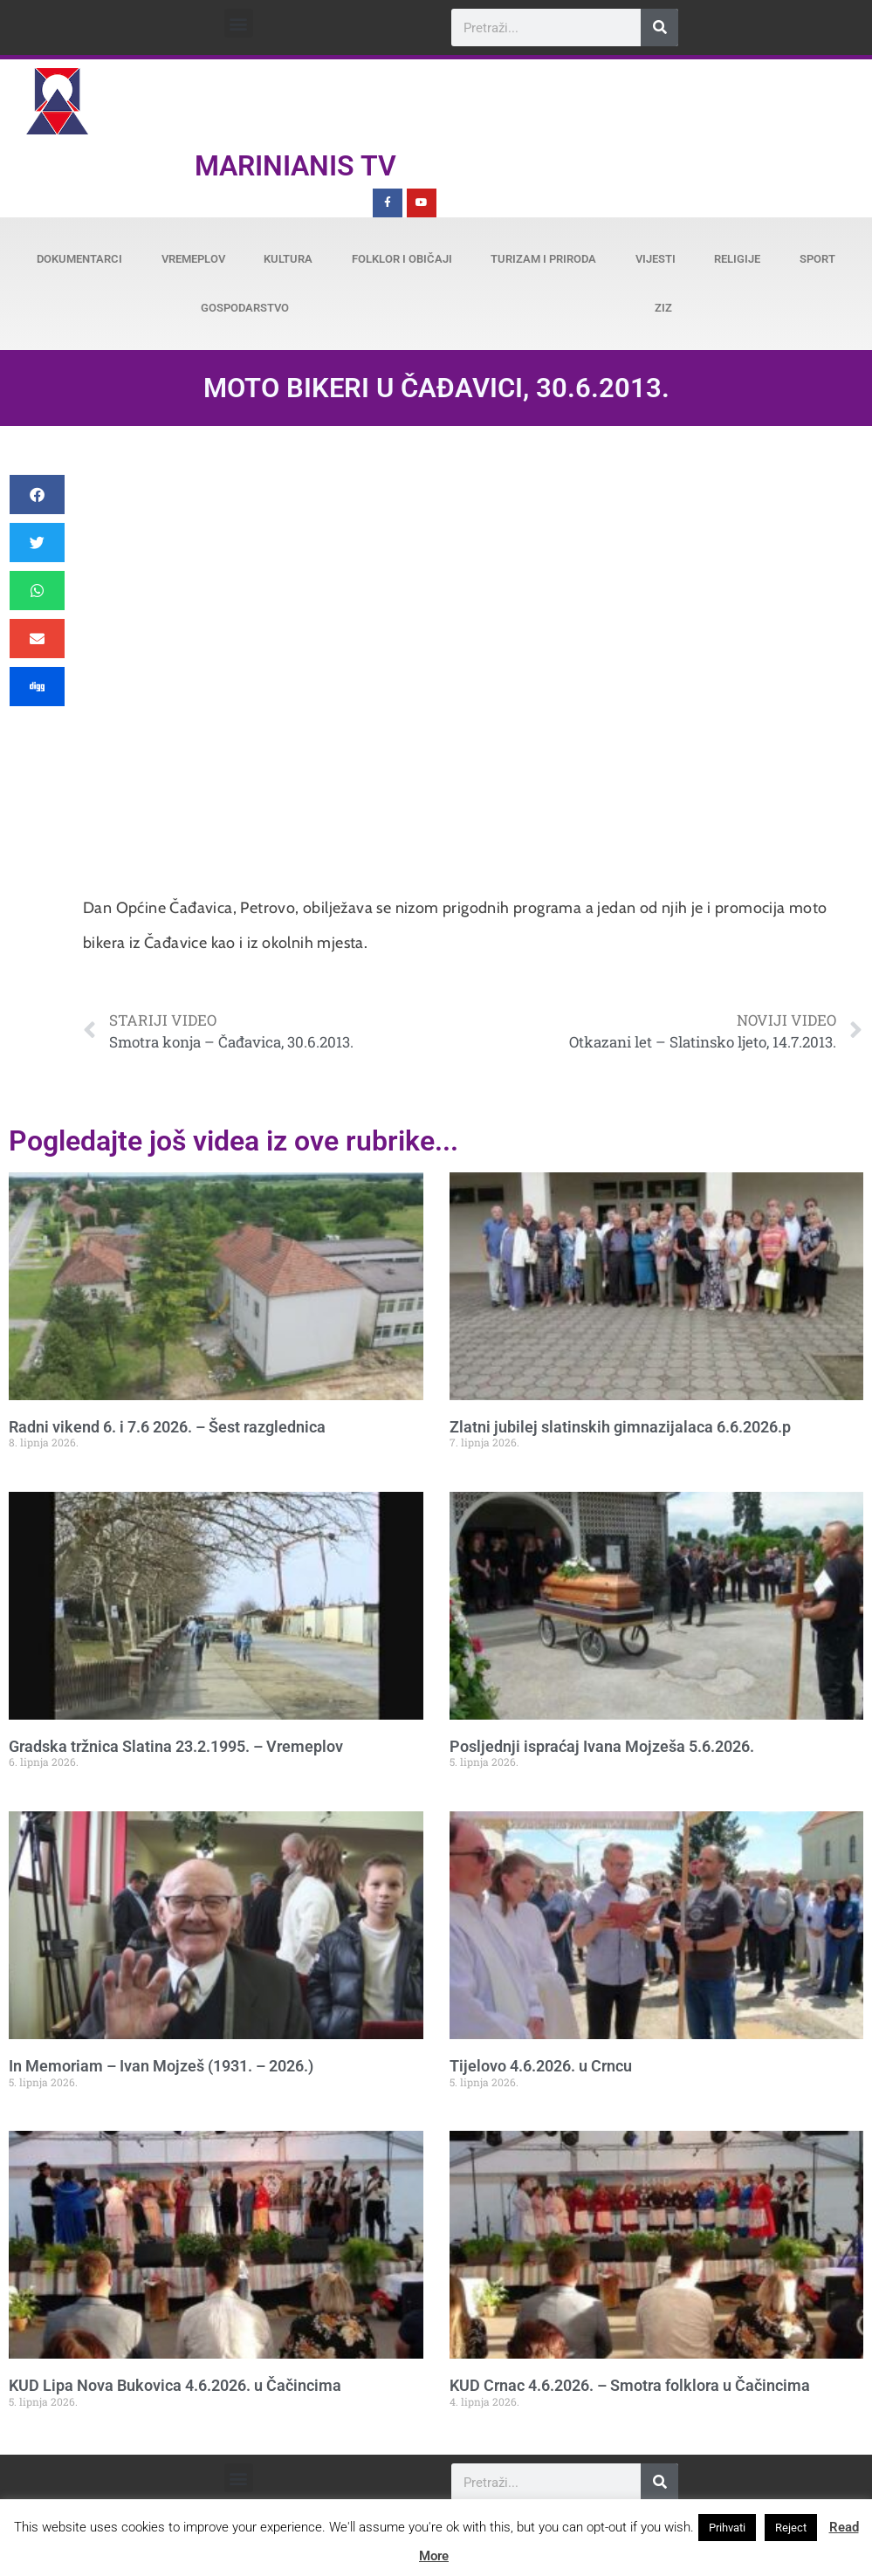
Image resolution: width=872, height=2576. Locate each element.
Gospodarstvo (245, 307)
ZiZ (663, 307)
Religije (737, 258)
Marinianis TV (295, 165)
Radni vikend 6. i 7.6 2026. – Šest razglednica (167, 1427)
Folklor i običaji (402, 258)
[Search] (659, 27)
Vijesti (655, 258)
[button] (238, 23)
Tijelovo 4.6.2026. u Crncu (541, 2066)
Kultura (288, 258)
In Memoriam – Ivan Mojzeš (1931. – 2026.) (161, 2066)
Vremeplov (193, 258)
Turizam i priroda (543, 258)
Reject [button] (791, 2527)
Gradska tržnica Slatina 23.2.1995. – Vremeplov (176, 1746)
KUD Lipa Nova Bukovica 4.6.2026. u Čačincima (175, 2385)
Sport (817, 258)
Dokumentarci (79, 258)
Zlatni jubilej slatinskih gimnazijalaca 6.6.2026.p (620, 1427)
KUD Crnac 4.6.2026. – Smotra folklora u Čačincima (630, 2385)
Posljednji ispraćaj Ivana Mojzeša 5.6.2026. (602, 1746)
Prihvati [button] (727, 2527)
